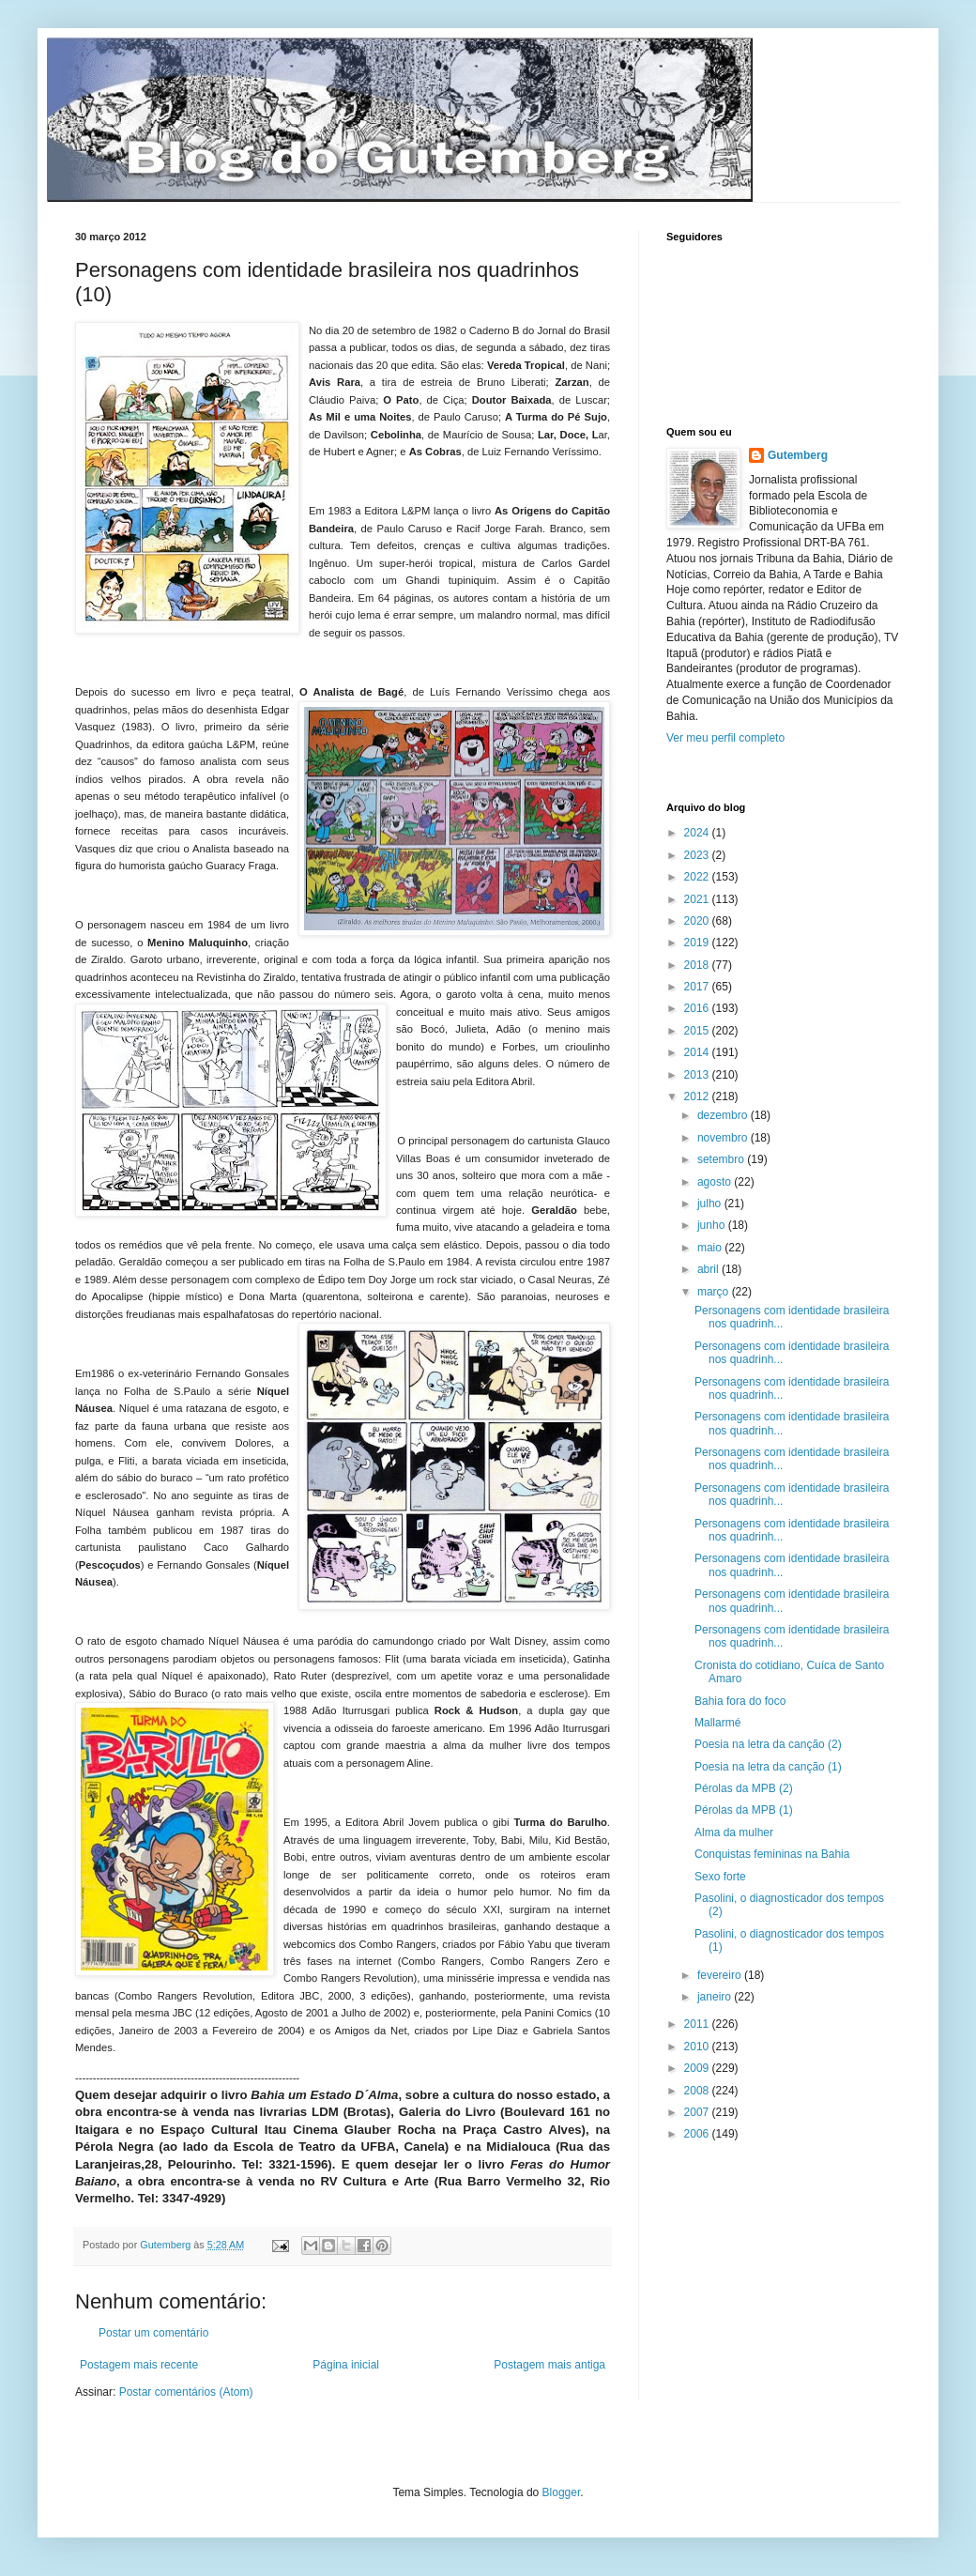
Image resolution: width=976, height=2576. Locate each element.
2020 (698, 921)
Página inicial (346, 2364)
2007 (698, 2112)
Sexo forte (720, 1876)
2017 (698, 986)
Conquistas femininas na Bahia (771, 1854)
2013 (698, 1074)
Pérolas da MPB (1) (743, 1810)
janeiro (715, 1996)
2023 (698, 855)
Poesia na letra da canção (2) (768, 1744)
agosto (715, 1181)
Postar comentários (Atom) (186, 2392)
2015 (698, 1030)
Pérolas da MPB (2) (743, 1788)
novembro (724, 1137)
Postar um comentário (153, 2332)
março (714, 1291)
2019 (698, 942)
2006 (698, 2133)
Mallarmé (717, 1722)
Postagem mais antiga (549, 2364)
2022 (698, 876)
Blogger (561, 2492)
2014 (698, 1052)
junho (712, 1225)
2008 (698, 2090)
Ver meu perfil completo (725, 737)
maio (710, 1247)
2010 (698, 2046)
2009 (698, 2068)
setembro (722, 1159)
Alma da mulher (733, 1832)
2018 (698, 965)
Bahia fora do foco (739, 1701)
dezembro (724, 1115)
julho (710, 1203)
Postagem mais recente (139, 2364)
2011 (698, 2024)
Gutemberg (798, 455)
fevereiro (720, 1975)
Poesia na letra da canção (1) (768, 1766)
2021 (698, 899)
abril (709, 1269)
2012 (698, 1096)
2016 (698, 1008)
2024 (698, 832)
